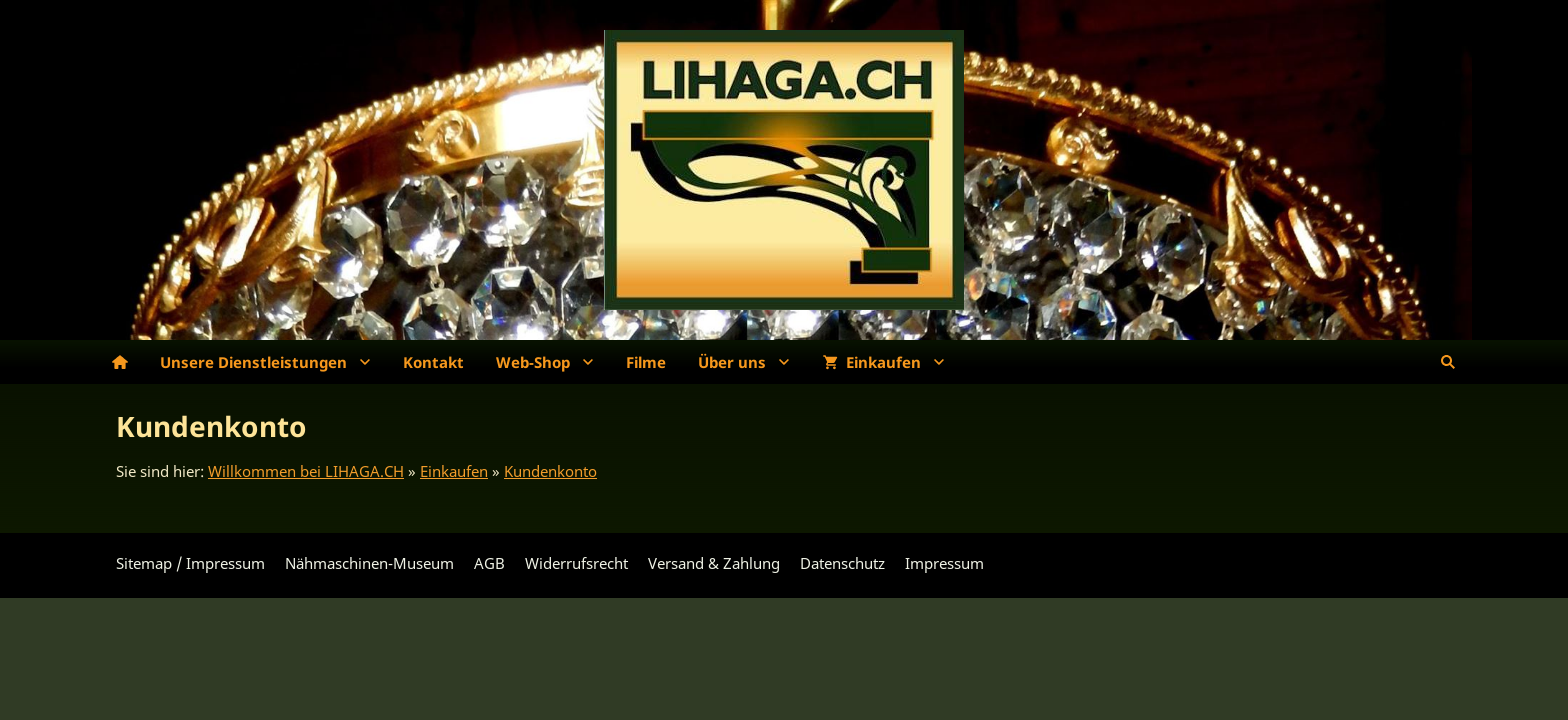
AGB (489, 563)
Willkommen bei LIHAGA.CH (306, 471)
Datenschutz (842, 563)
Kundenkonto (550, 471)
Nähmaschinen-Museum (369, 563)
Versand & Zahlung (714, 563)
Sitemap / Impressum (190, 563)
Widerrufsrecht (576, 563)
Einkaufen (454, 471)
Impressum (944, 563)
